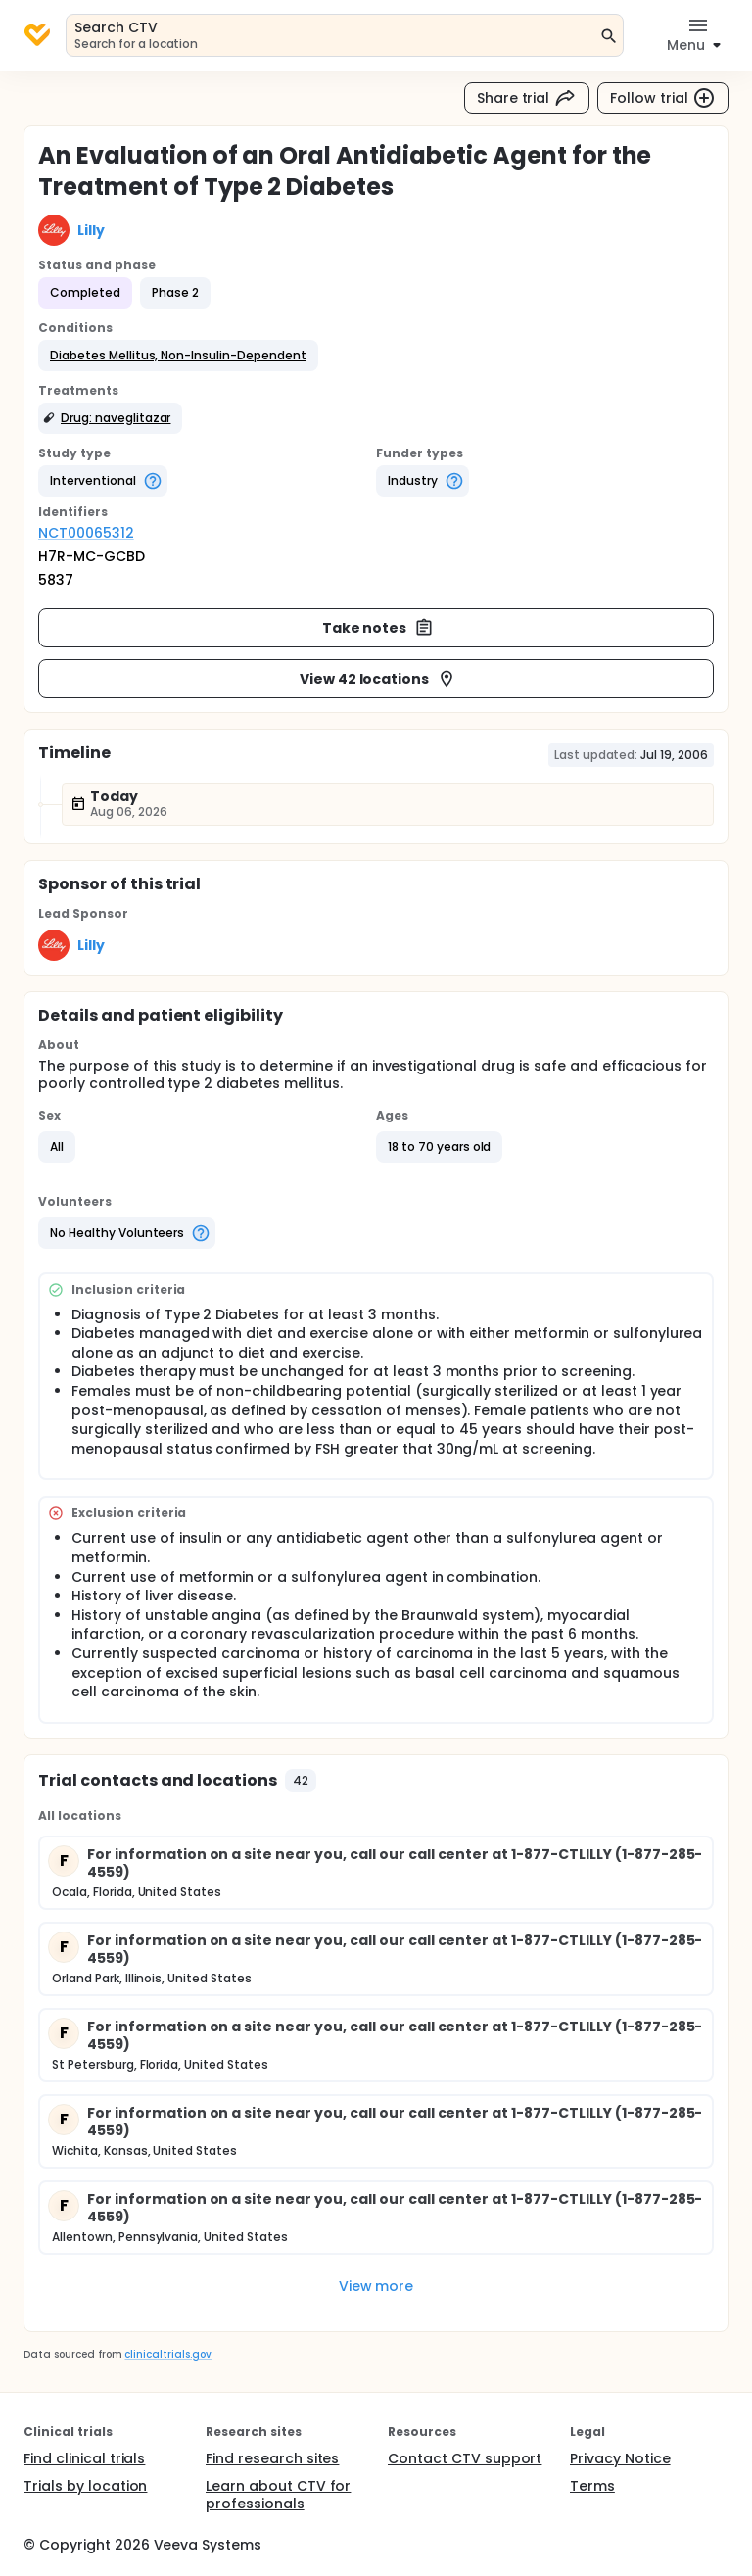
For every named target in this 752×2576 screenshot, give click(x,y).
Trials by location (85, 2486)
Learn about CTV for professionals (278, 2494)
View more (376, 2286)
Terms (592, 2486)
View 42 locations (378, 679)
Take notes (378, 628)
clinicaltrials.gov (167, 2354)
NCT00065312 (86, 533)
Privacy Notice (620, 2458)
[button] (178, 355)
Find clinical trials (84, 2458)
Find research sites (272, 2458)
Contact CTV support (464, 2458)
